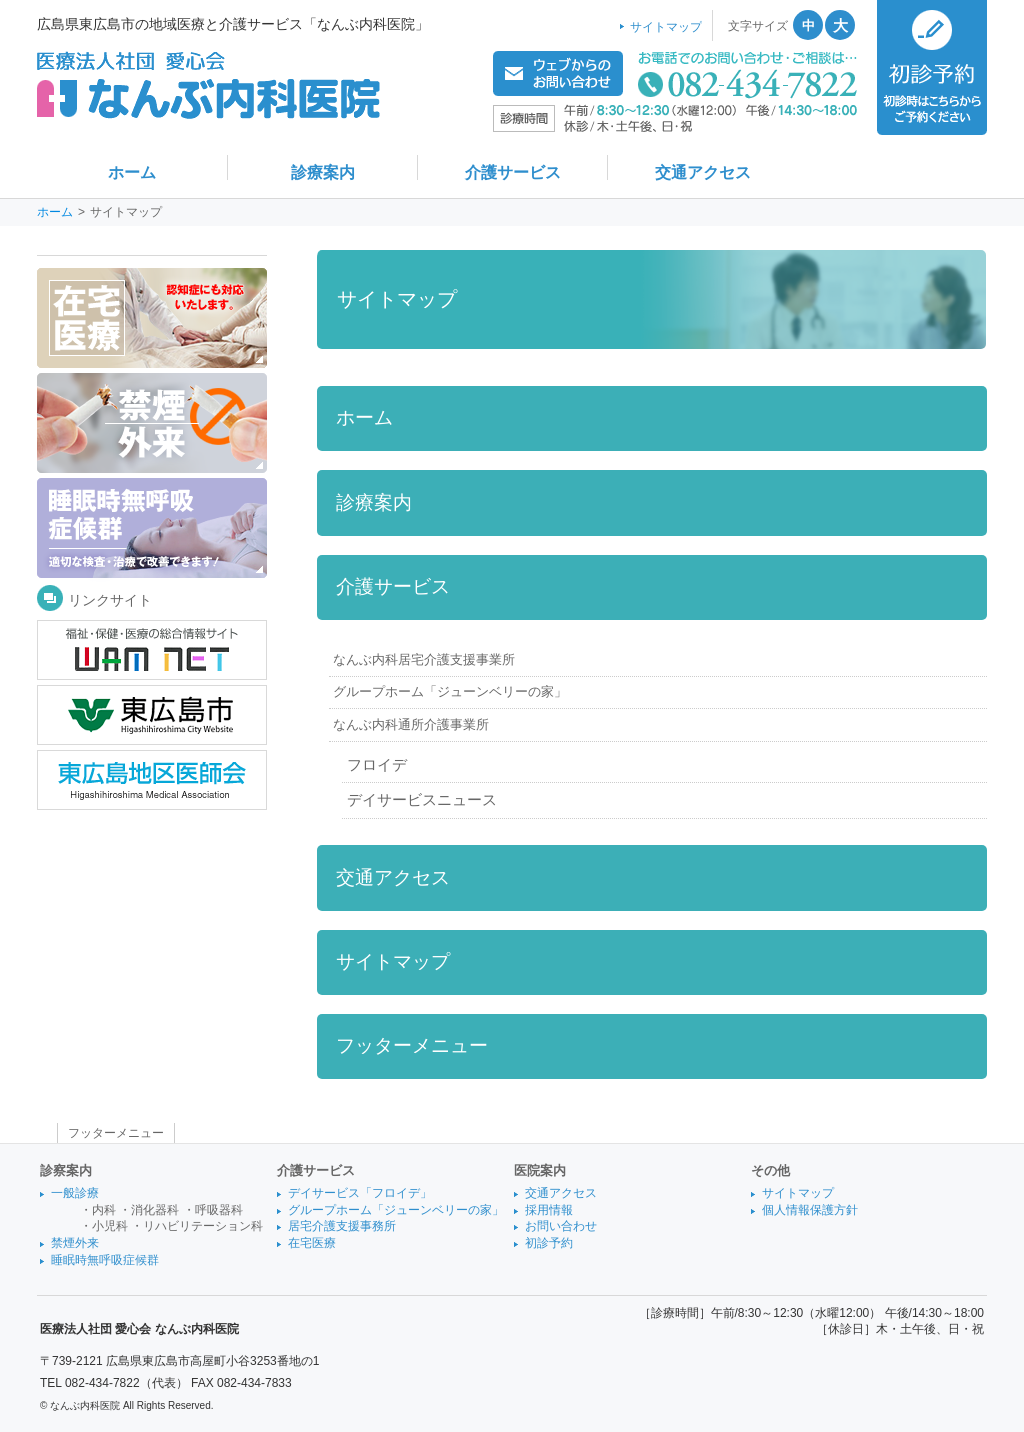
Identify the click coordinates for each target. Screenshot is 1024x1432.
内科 (104, 1210)
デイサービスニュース (422, 800)
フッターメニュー (412, 1045)
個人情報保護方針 (810, 1210)
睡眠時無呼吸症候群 (105, 1260)
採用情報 (549, 1210)
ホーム (55, 212)
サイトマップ (393, 961)
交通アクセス (393, 877)
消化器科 (155, 1210)
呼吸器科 (219, 1210)
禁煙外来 (75, 1243)
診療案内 (374, 502)
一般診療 (75, 1193)
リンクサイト (110, 600)
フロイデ (377, 765)
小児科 (110, 1226)
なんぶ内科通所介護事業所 (411, 724)
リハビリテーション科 (203, 1226)
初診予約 (549, 1243)
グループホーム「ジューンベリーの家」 (450, 691)
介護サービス (393, 586)
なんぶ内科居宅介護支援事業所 (424, 659)
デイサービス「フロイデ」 (360, 1193)
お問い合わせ (561, 1226)
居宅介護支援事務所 (342, 1226)
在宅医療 (312, 1243)
